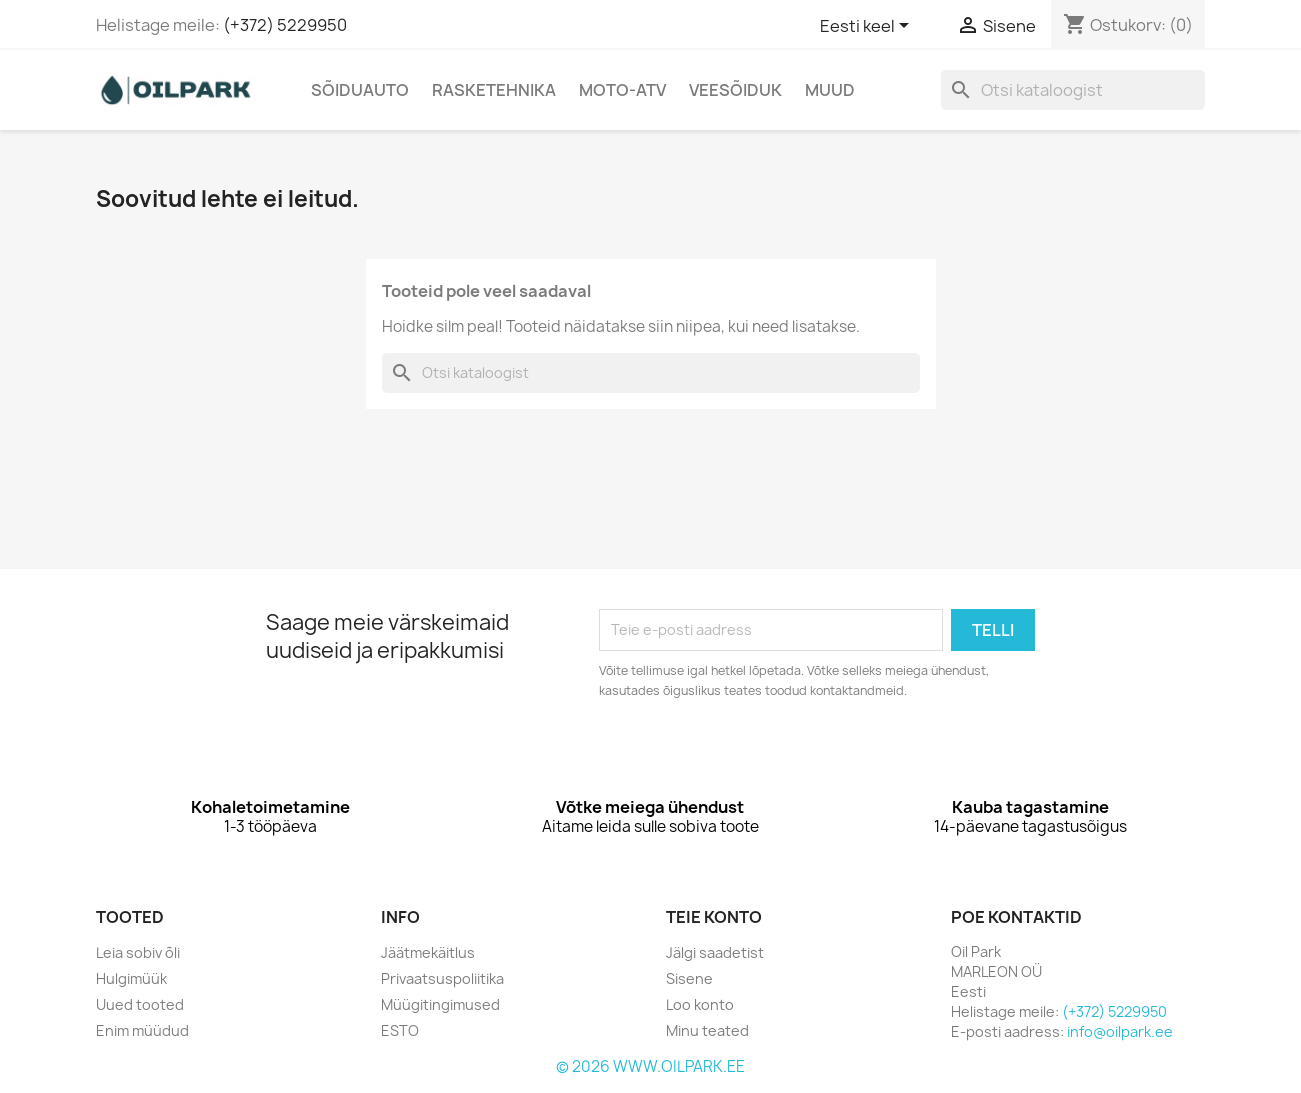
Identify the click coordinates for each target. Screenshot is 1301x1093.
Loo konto (700, 1004)
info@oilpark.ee (1120, 1031)
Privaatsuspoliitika (442, 978)
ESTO (400, 1030)
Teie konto (714, 917)
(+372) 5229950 (285, 25)
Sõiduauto (360, 90)
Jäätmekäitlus (428, 952)
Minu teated (707, 1030)
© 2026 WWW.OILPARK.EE (650, 1066)
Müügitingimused (440, 1004)
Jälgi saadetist (715, 952)
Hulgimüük (131, 978)
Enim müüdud (142, 1030)
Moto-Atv (622, 90)
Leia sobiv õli (138, 952)
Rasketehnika (494, 90)
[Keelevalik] (868, 27)
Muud (830, 90)
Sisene (689, 978)
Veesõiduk (735, 90)
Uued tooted (140, 1004)
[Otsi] (1073, 90)
